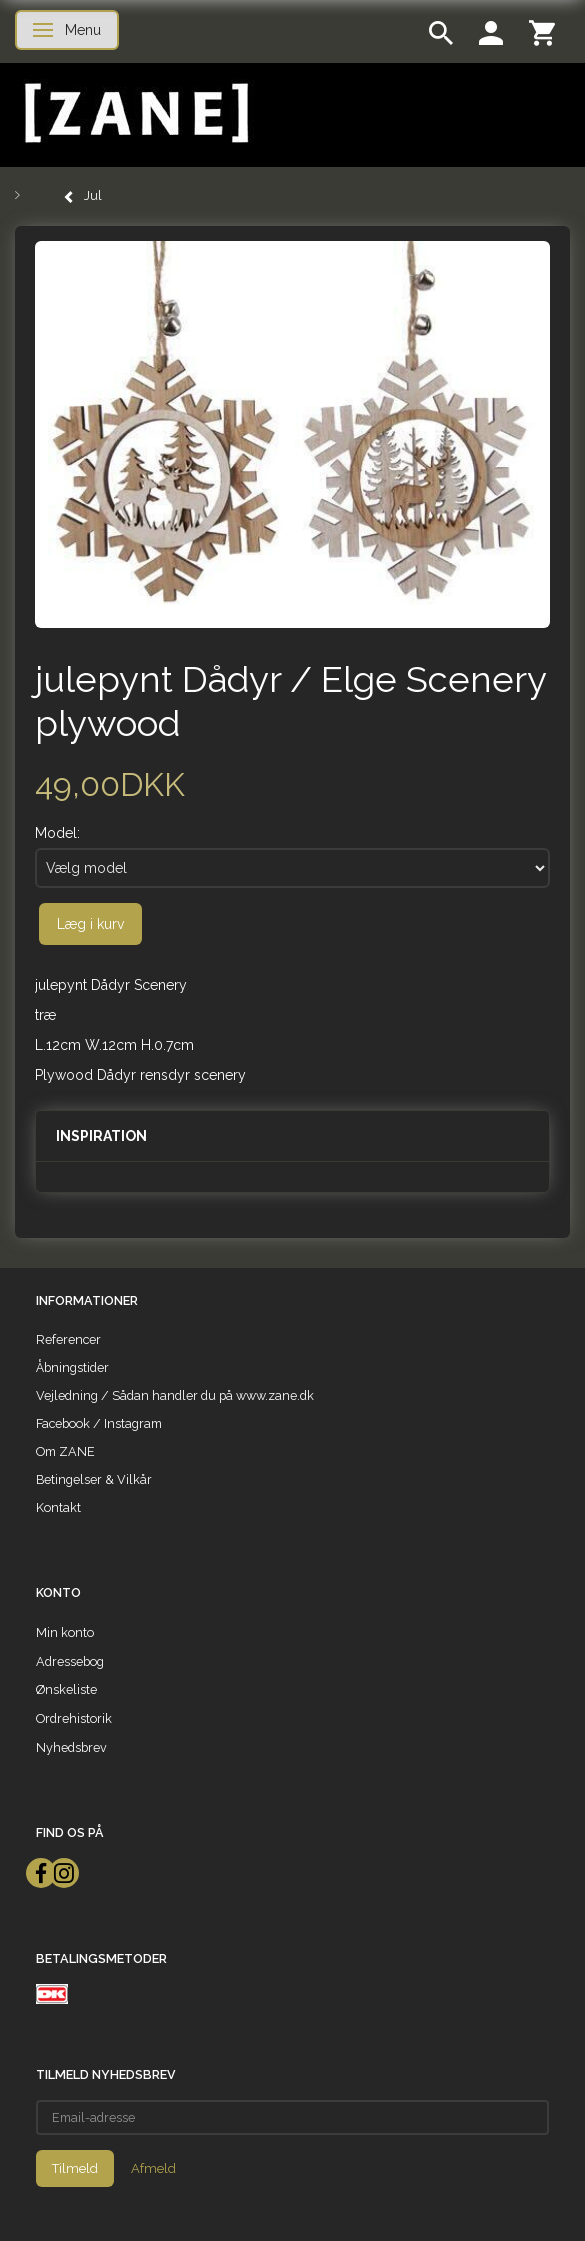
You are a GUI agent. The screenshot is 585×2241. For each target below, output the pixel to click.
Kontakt (58, 1507)
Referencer (68, 1339)
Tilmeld (75, 2168)
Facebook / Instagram (99, 1423)
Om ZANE (65, 1451)
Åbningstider (72, 1367)
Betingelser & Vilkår (94, 1479)
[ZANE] (134, 113)
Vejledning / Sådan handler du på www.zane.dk (175, 1395)
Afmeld (153, 2168)
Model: (57, 833)
